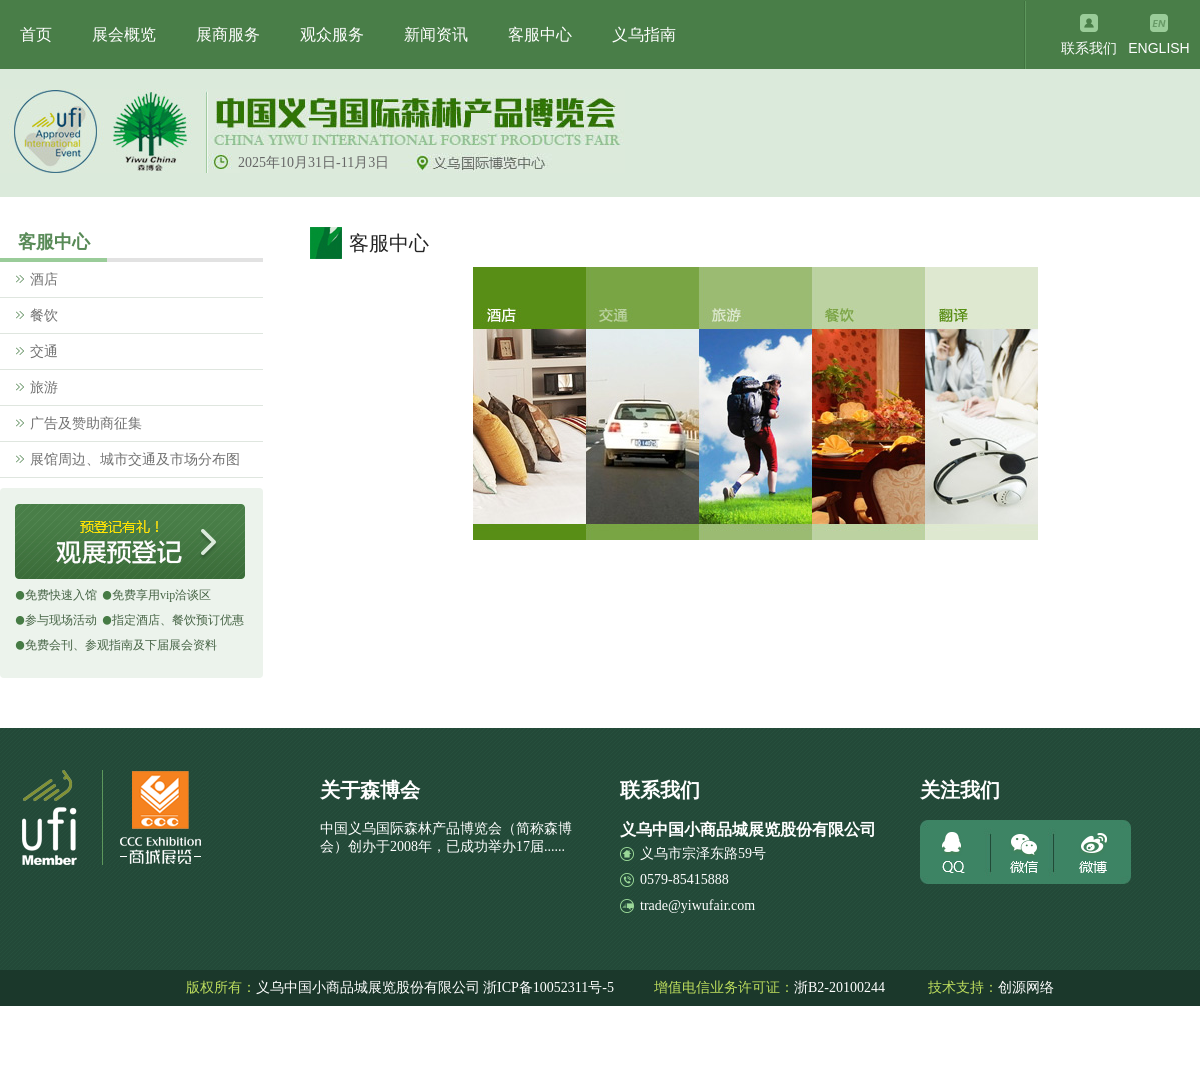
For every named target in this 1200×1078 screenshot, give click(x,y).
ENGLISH (1158, 48)
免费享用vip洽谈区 (161, 595)
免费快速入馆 (61, 595)
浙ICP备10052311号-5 (548, 987)
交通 (44, 351)
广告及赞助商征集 (86, 423)
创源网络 (1026, 987)
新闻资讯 (436, 34)
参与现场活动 (61, 620)
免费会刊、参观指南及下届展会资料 (121, 645)
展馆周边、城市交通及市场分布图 (135, 459)
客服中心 (540, 34)
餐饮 (44, 315)
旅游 (44, 387)
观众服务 (332, 34)
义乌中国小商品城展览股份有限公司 (368, 987)
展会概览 (124, 34)
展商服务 (228, 34)
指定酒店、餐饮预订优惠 (178, 620)
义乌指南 (644, 34)
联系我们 (1089, 48)
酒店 (44, 279)
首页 (36, 34)
